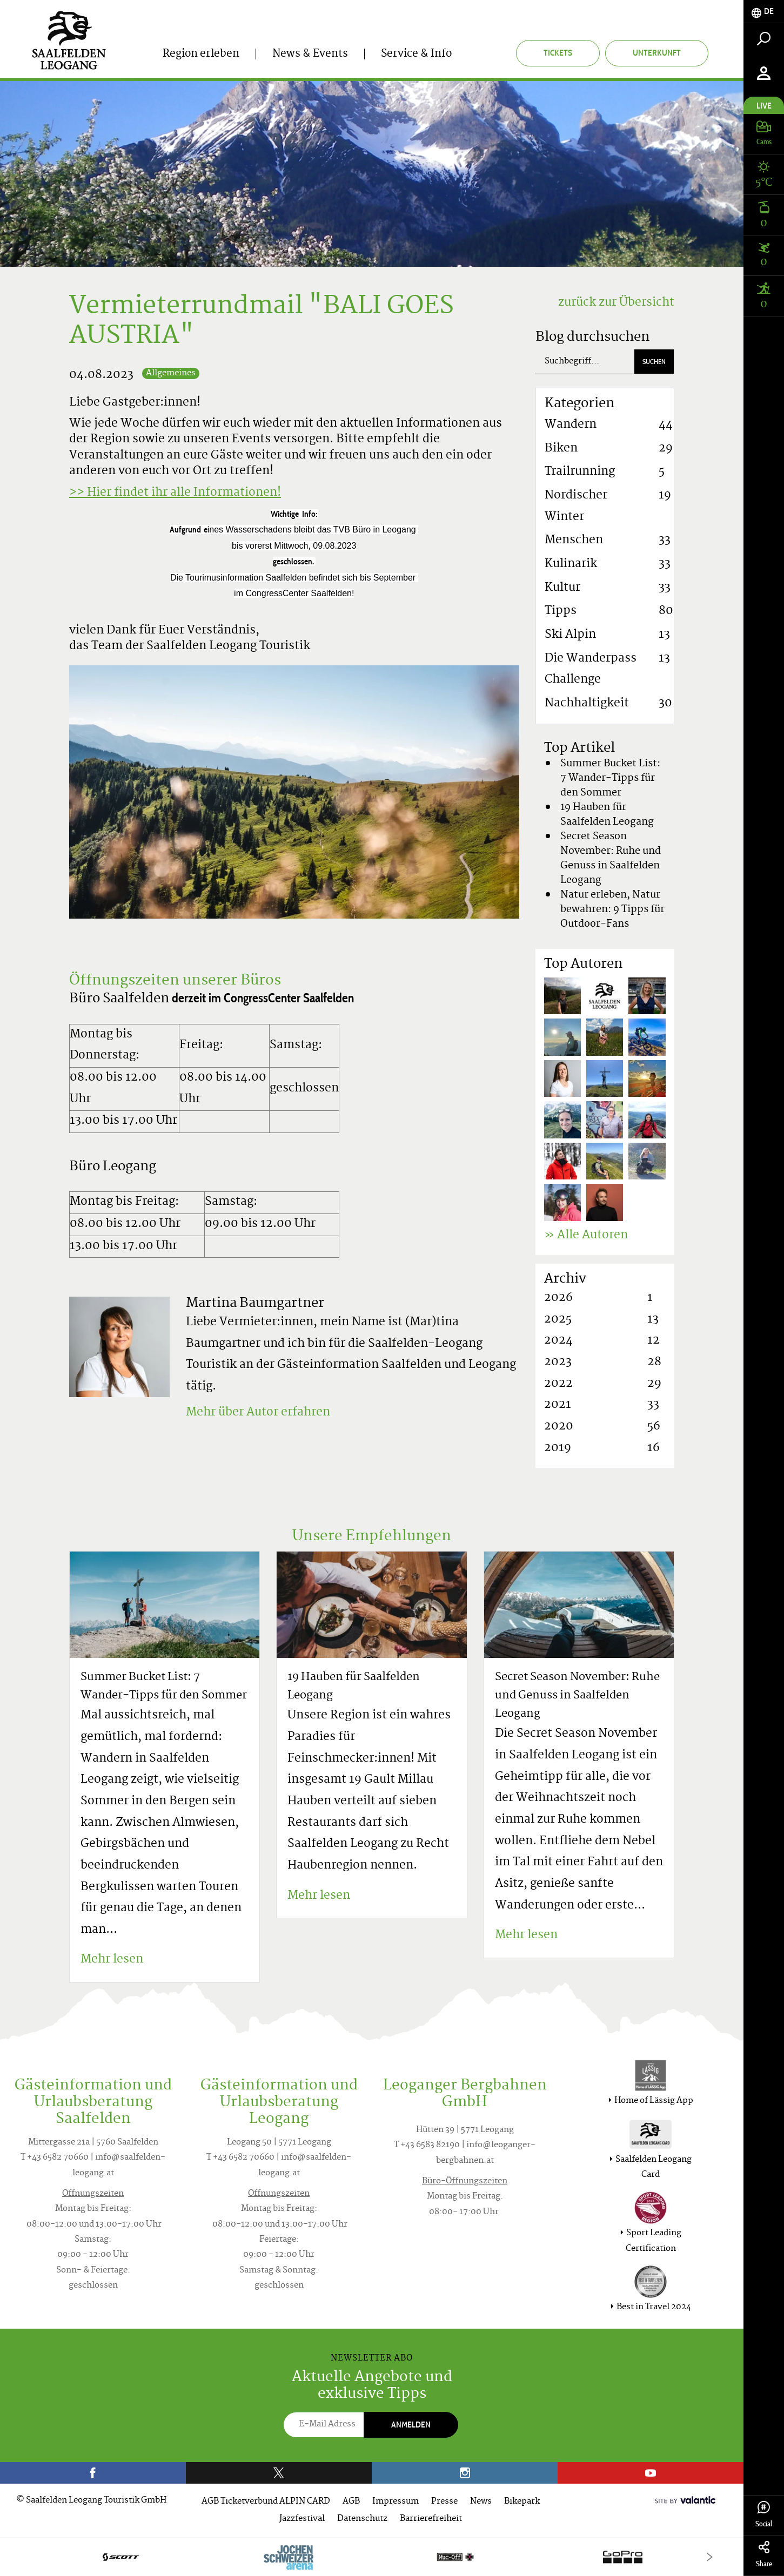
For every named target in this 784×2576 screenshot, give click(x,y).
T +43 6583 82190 (427, 2145)
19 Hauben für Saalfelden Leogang (607, 815)
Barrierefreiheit (431, 2519)
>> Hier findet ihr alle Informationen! (175, 493)
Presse (444, 2501)
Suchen (654, 361)
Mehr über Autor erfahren (258, 1413)
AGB (351, 2501)
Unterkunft (657, 53)
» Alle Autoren (586, 1235)
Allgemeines (171, 373)
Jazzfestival (302, 2519)
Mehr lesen (112, 1960)
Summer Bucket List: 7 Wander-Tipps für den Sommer (610, 778)
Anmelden (411, 2424)
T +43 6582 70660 (55, 2157)
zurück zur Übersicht (616, 303)
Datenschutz (362, 2519)
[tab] (763, 11)
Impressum (395, 2501)
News (481, 2501)
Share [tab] (764, 2554)
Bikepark (522, 2501)
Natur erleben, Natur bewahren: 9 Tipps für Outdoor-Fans (612, 909)
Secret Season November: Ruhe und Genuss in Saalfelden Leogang (610, 858)
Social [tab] (764, 2514)
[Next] (709, 2556)
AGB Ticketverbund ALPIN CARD (266, 2501)
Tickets (558, 53)
